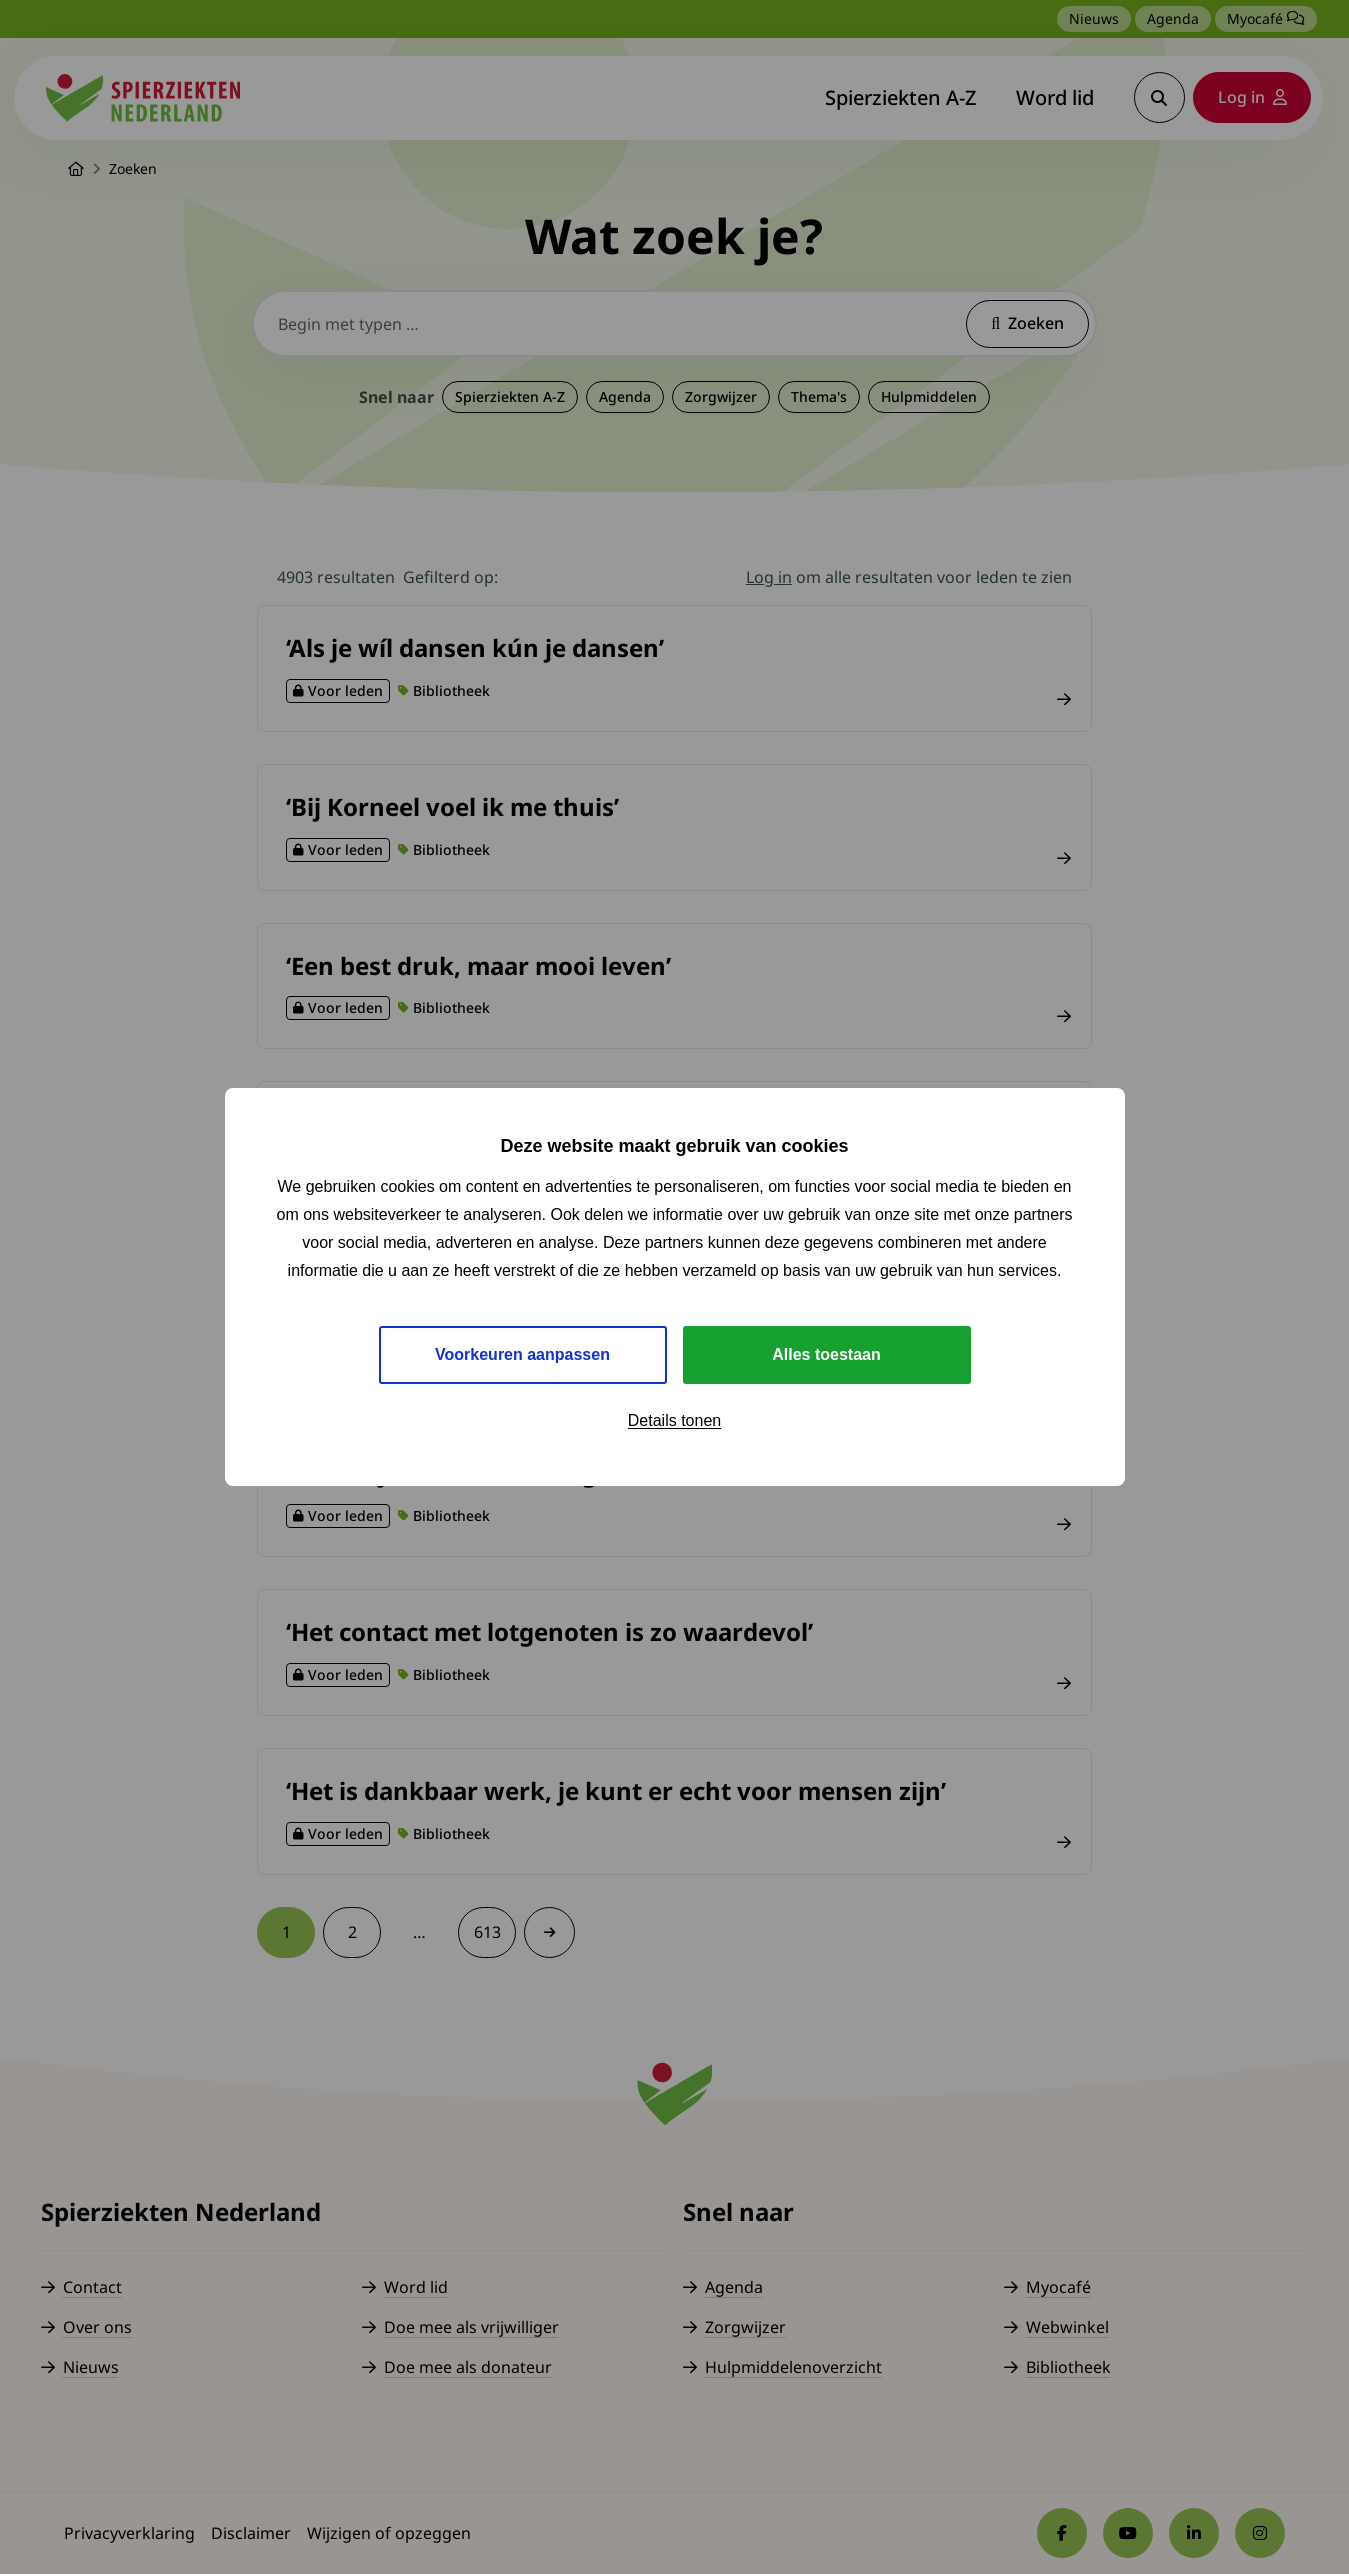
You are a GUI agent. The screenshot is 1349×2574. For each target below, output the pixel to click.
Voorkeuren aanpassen (522, 1354)
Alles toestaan (826, 1354)
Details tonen (674, 1420)
